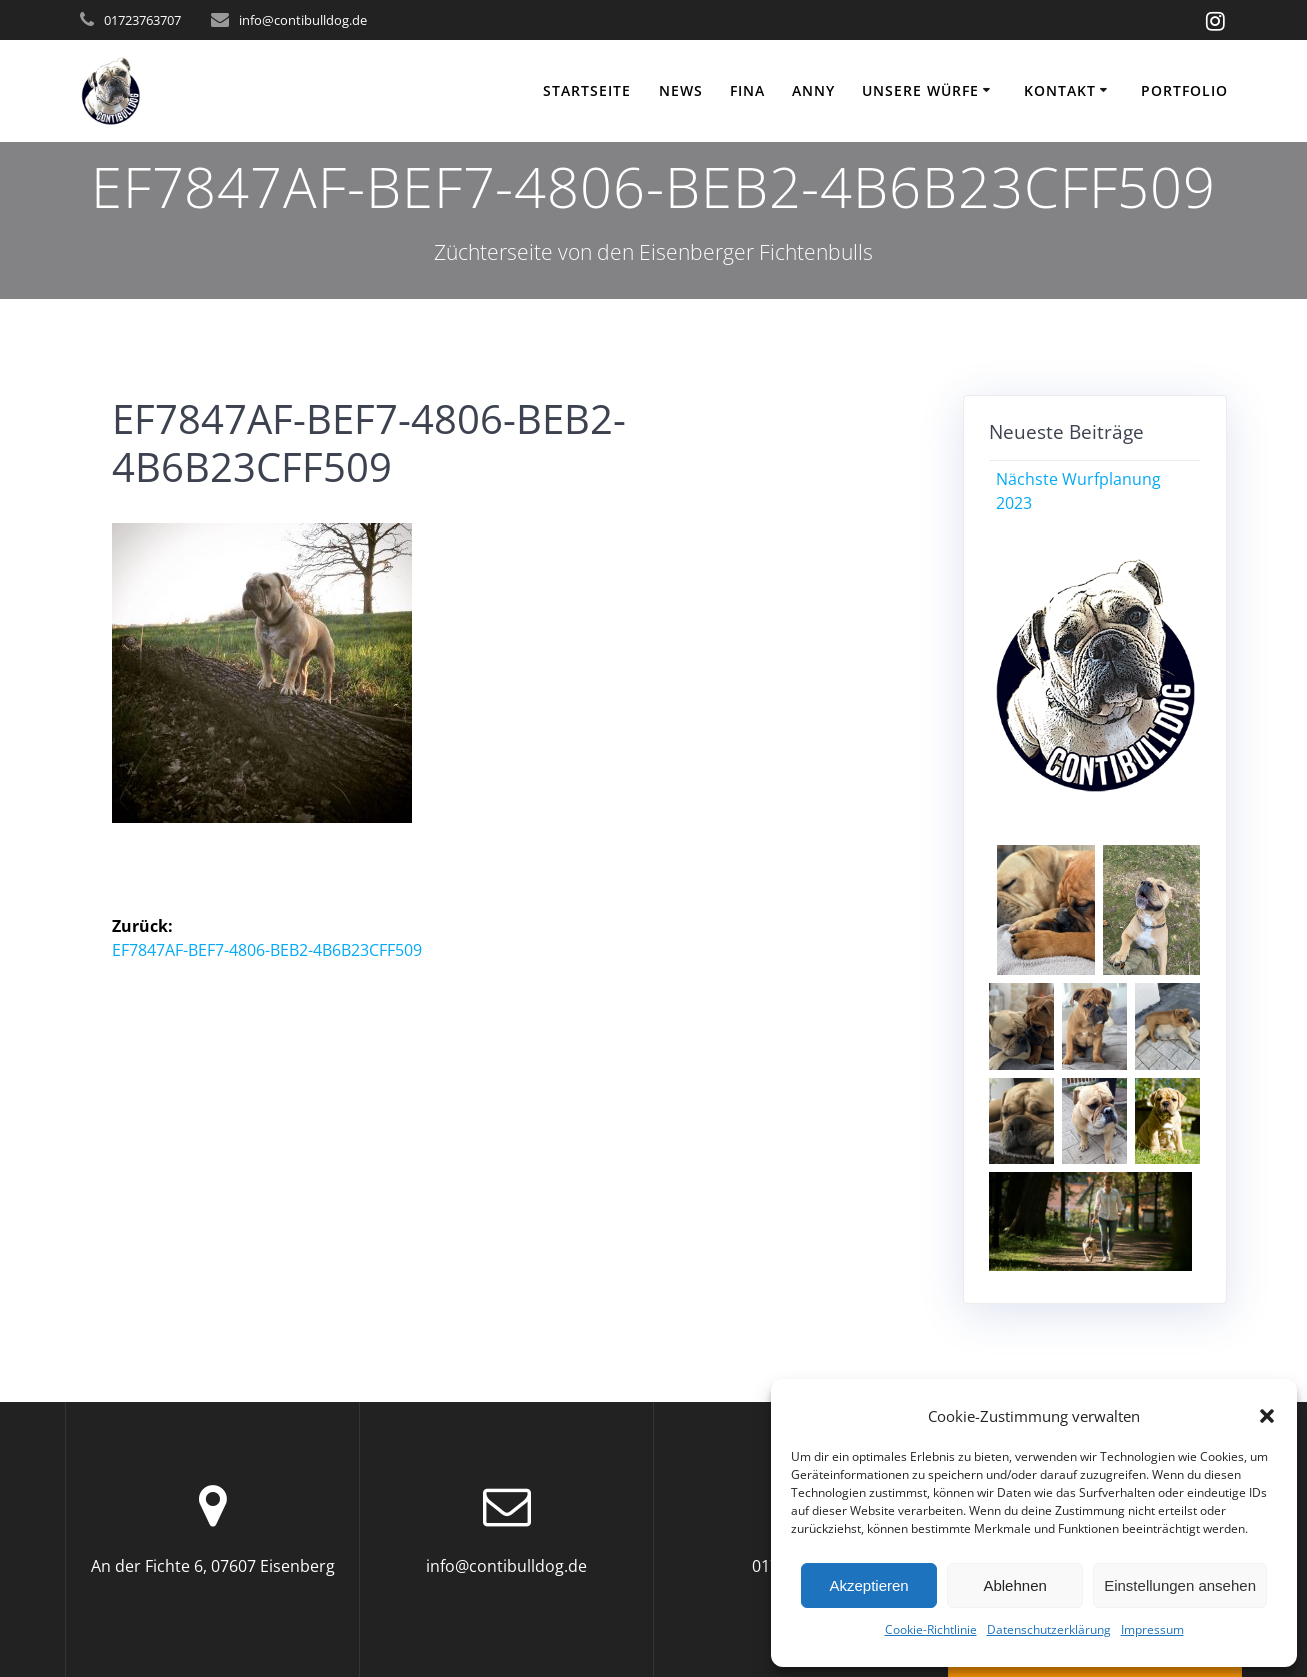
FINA (747, 90)
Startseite (587, 90)
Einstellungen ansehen (1180, 1585)
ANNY (813, 90)
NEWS (681, 90)
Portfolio (1184, 90)
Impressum (1152, 1629)
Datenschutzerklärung (1049, 1629)
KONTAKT (1060, 90)
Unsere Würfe (920, 90)
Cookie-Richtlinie (931, 1629)
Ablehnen (1014, 1585)
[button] (1267, 1416)
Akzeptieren (868, 1585)
